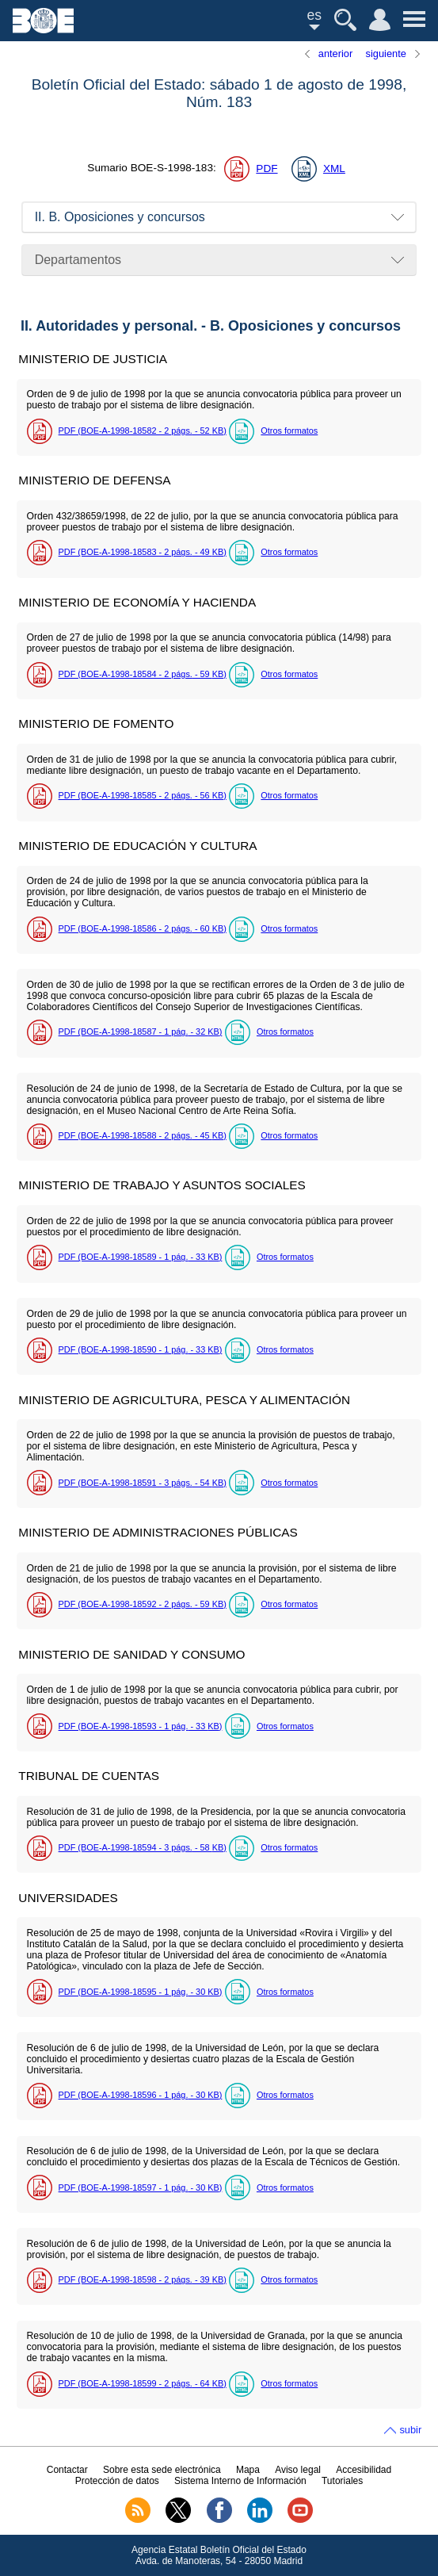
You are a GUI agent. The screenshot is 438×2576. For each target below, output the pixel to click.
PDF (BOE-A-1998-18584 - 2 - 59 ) (143, 674)
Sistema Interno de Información (240, 2480)
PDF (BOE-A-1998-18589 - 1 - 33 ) (141, 1256)
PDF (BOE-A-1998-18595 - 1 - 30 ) (141, 1991)
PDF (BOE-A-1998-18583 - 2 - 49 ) (143, 552)
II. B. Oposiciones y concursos (120, 217)
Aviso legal (298, 2469)
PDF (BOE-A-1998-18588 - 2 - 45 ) (143, 1135)
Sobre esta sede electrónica (162, 2469)
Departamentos (78, 259)
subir (410, 2430)
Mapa (248, 2469)
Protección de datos (117, 2480)
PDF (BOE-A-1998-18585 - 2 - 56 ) (143, 795)
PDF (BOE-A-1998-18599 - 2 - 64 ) (143, 2383)
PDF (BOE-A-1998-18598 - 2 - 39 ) (143, 2279)
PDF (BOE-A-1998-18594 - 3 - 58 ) (143, 1847)
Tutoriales (342, 2480)
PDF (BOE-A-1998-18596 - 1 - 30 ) (141, 2094)
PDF (266, 168)
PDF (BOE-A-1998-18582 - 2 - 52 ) (143, 430)
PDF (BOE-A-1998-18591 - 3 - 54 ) (143, 1482)
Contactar (67, 2469)
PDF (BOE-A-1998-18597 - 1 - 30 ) (141, 2187)
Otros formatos (289, 430)
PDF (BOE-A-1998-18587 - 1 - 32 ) (141, 1031)
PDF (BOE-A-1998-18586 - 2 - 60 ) (143, 928)
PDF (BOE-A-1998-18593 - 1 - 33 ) (141, 1726)
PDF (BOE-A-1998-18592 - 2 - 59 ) (143, 1604)
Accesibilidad (363, 2469)
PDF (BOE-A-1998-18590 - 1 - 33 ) (141, 1349)
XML (334, 168)
